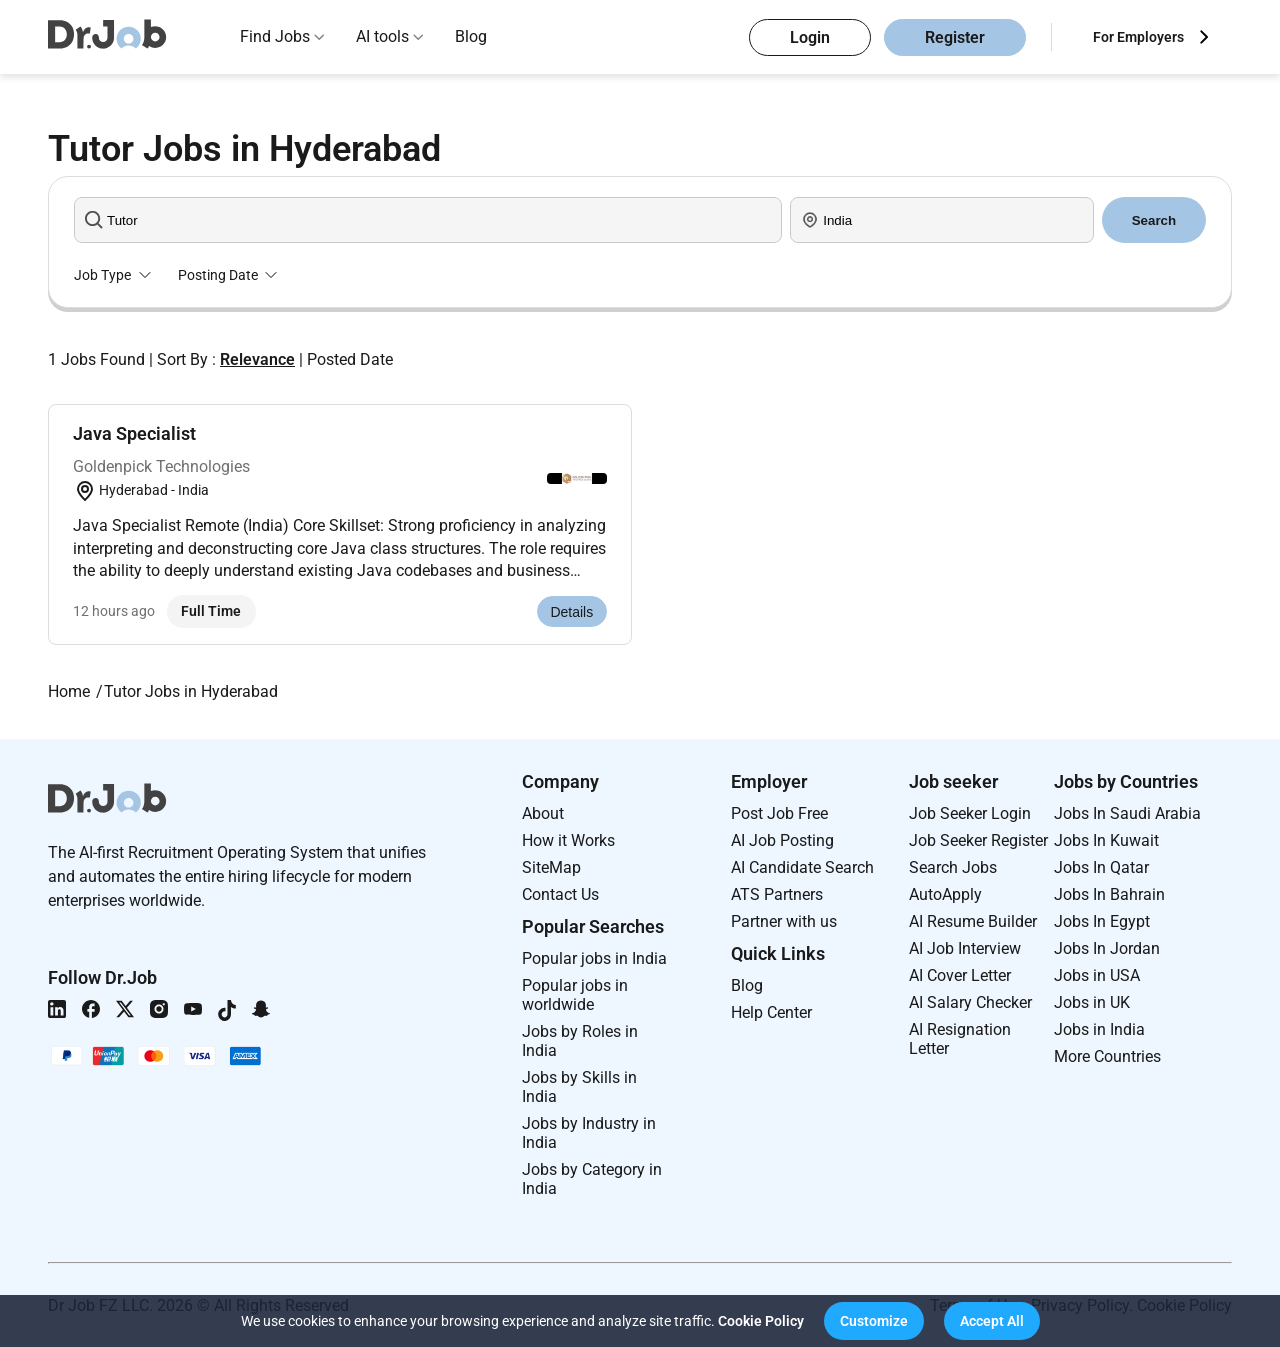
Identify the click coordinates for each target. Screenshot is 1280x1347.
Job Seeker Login (970, 813)
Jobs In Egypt (1102, 921)
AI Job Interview (965, 948)
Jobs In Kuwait (1106, 840)
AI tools (382, 36)
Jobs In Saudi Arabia (1127, 813)
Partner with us (784, 921)
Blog (471, 36)
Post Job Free (779, 813)
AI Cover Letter (960, 975)
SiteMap (551, 867)
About (543, 813)
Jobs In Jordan (1107, 948)
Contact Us (560, 894)
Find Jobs (275, 36)
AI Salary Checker (970, 1002)
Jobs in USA (1097, 975)
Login (810, 37)
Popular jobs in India (594, 958)
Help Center (771, 1012)
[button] (874, 1321)
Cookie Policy (761, 1321)
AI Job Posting (782, 840)
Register (955, 37)
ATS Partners (777, 894)
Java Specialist (134, 433)
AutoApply (945, 894)
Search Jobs (953, 867)
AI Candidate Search (802, 867)
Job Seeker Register (978, 840)
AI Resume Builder (973, 921)
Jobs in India (1099, 1029)
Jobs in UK (1092, 1002)
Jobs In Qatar (1101, 867)
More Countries (1107, 1056)
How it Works (568, 840)
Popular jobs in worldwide (575, 995)
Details (571, 612)
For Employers (1138, 37)
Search (1154, 220)
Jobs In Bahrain (1109, 894)
